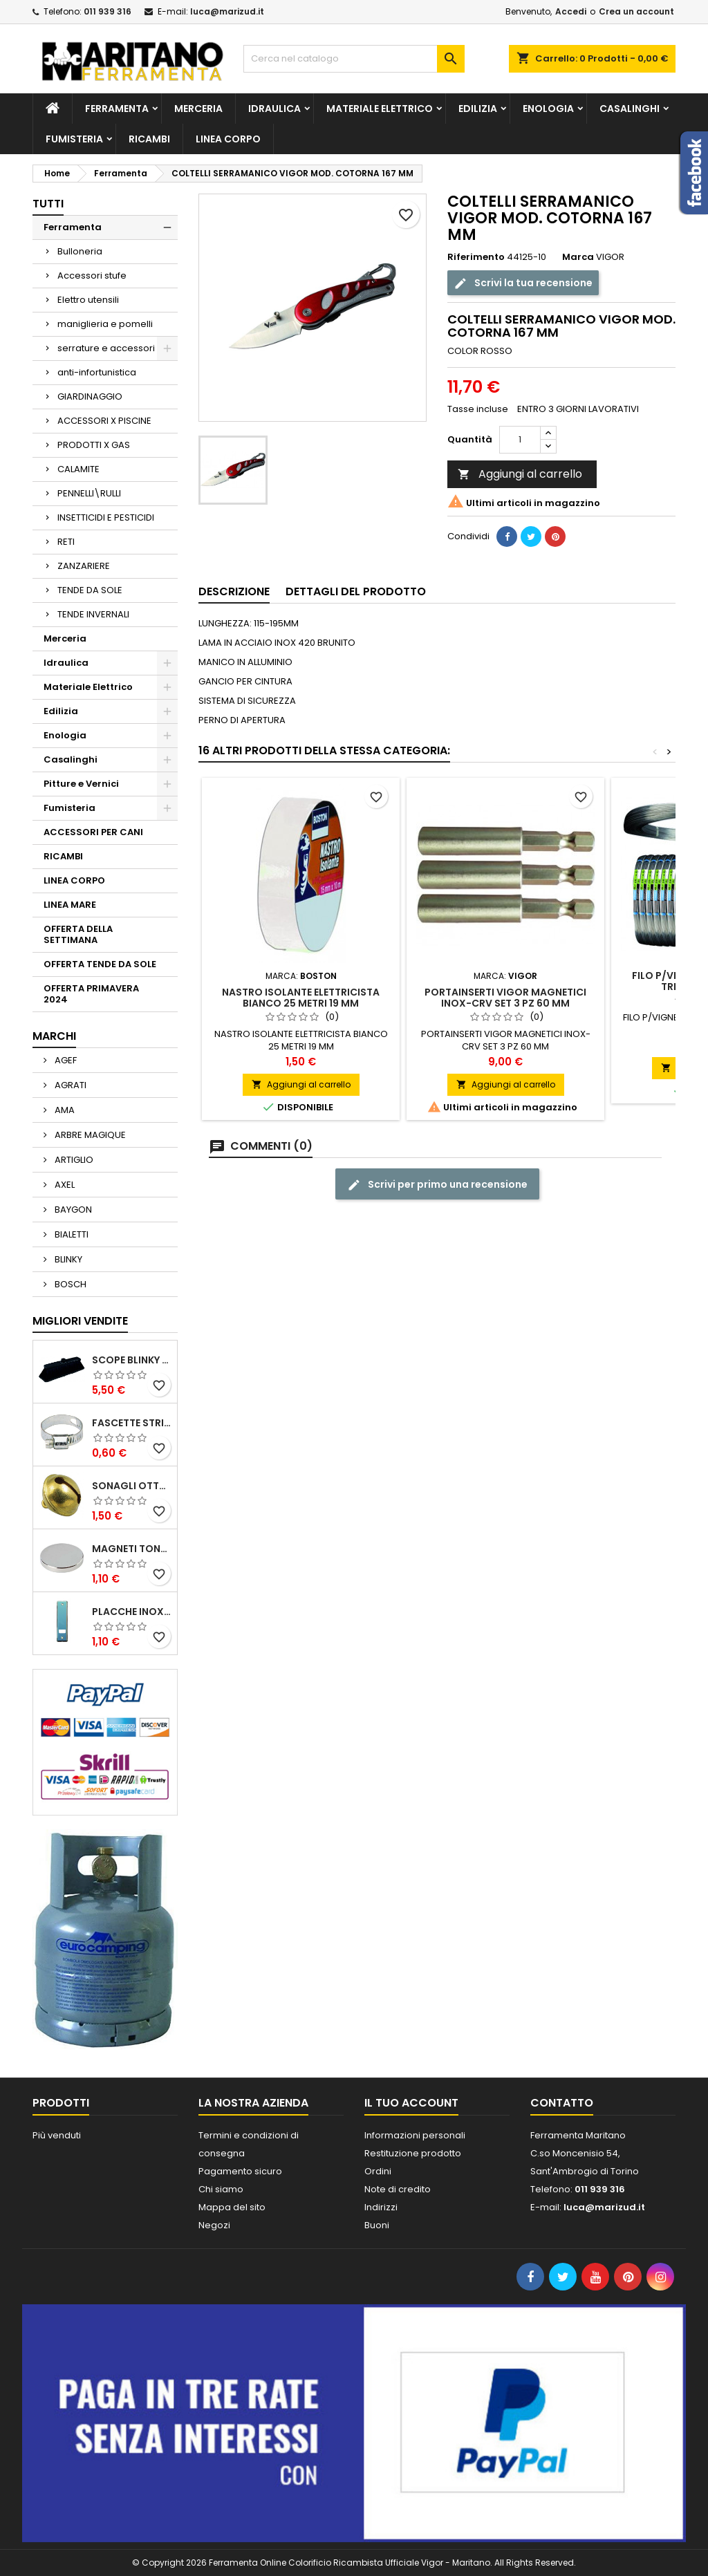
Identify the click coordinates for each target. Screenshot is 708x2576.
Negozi (214, 2225)
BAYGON (72, 1209)
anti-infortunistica (96, 372)
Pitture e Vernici (81, 783)
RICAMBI (149, 139)
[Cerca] (354, 59)
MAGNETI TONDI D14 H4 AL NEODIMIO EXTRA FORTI (131, 1548)
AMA (64, 1110)
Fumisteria (74, 139)
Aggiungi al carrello (520, 474)
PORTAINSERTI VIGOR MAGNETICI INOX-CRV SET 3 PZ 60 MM (505, 997)
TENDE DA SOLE (89, 590)
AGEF (65, 1060)
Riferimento (476, 257)
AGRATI (69, 1085)
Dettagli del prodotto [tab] (356, 591)
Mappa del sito (232, 2207)
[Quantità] (520, 440)
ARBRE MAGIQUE (89, 1134)
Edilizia (477, 108)
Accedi (570, 11)
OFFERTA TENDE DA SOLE (100, 964)
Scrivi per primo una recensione (437, 1184)
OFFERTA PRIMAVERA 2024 (91, 994)
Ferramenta (117, 108)
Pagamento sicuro (240, 2171)
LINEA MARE (70, 904)
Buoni (376, 2225)
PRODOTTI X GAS (93, 444)
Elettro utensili (88, 299)
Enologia (548, 108)
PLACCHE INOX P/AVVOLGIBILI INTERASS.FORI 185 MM (131, 1611)
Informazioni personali (414, 2135)
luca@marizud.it (227, 11)
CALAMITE (78, 469)
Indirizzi (381, 2207)
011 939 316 (107, 11)
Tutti (48, 204)
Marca (578, 257)
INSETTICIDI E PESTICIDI (105, 517)
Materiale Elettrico (379, 108)
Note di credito (397, 2189)
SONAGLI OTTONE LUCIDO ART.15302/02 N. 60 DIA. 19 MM (131, 1485)
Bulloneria (79, 251)
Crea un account (636, 11)
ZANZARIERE (83, 565)
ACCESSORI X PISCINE (104, 420)
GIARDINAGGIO (89, 396)
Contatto (561, 2103)
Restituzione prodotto (412, 2153)
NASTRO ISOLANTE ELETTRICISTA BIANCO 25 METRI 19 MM (301, 997)
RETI (66, 541)
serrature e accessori (106, 348)
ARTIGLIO (73, 1159)
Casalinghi (629, 108)
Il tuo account (411, 2103)
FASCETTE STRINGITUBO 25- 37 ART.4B (131, 1422)
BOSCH (69, 1284)
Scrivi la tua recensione (523, 282)
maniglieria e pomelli (105, 323)
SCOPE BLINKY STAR (131, 1359)
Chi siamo (220, 2189)
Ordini (377, 2171)
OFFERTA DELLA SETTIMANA (78, 934)
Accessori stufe (92, 275)
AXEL (64, 1184)
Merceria (198, 108)
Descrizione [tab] (234, 591)
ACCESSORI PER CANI (93, 832)
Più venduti (56, 2135)
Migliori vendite (80, 1321)
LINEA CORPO (228, 139)
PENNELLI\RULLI (89, 493)
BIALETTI (70, 1234)
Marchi (54, 1036)
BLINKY (67, 1259)
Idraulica (274, 108)
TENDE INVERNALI (93, 614)
